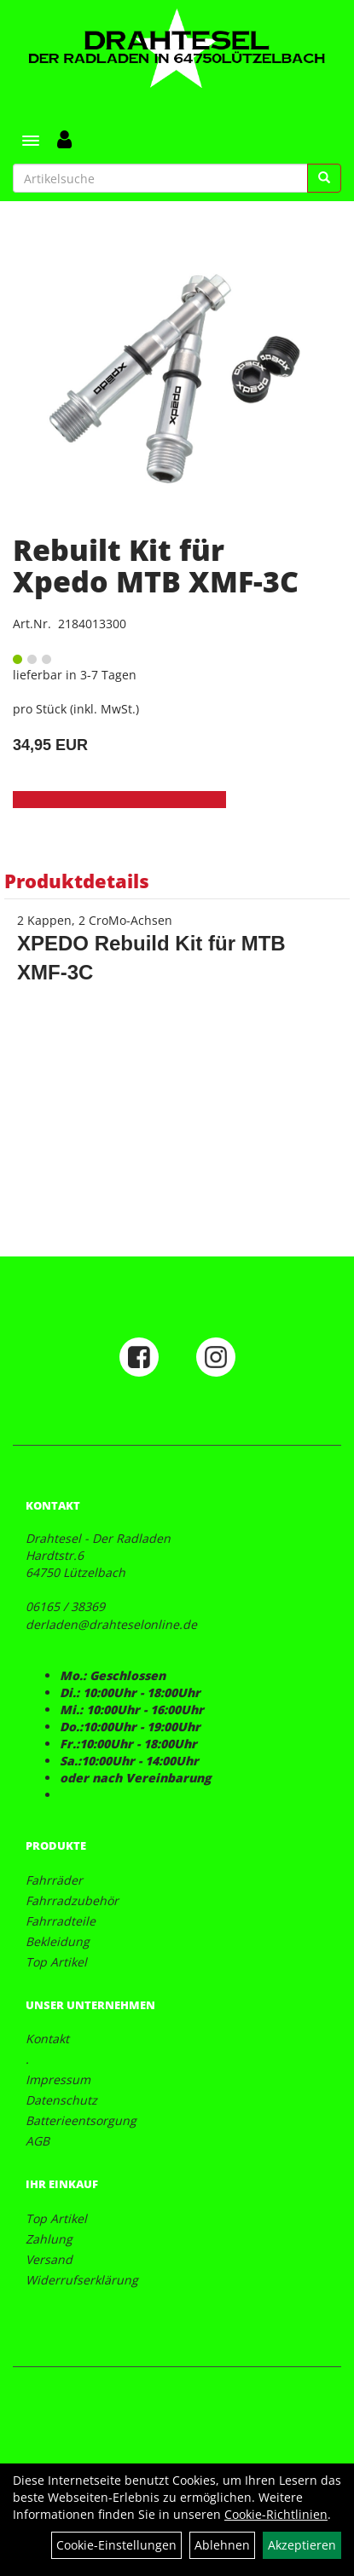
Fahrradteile (61, 1921)
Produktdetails (76, 880)
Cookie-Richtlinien (276, 2514)
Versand (49, 2259)
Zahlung (49, 2239)
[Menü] (31, 140)
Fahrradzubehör (72, 1900)
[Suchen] (324, 178)
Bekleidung (58, 1941)
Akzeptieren (302, 2545)
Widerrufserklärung (82, 2280)
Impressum (58, 2079)
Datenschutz (61, 2100)
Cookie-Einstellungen (116, 2545)
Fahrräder (54, 1880)
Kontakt (47, 2038)
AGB (37, 2141)
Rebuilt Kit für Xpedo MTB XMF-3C (156, 565)
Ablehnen (222, 2545)
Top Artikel (56, 1962)
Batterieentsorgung (81, 2120)
